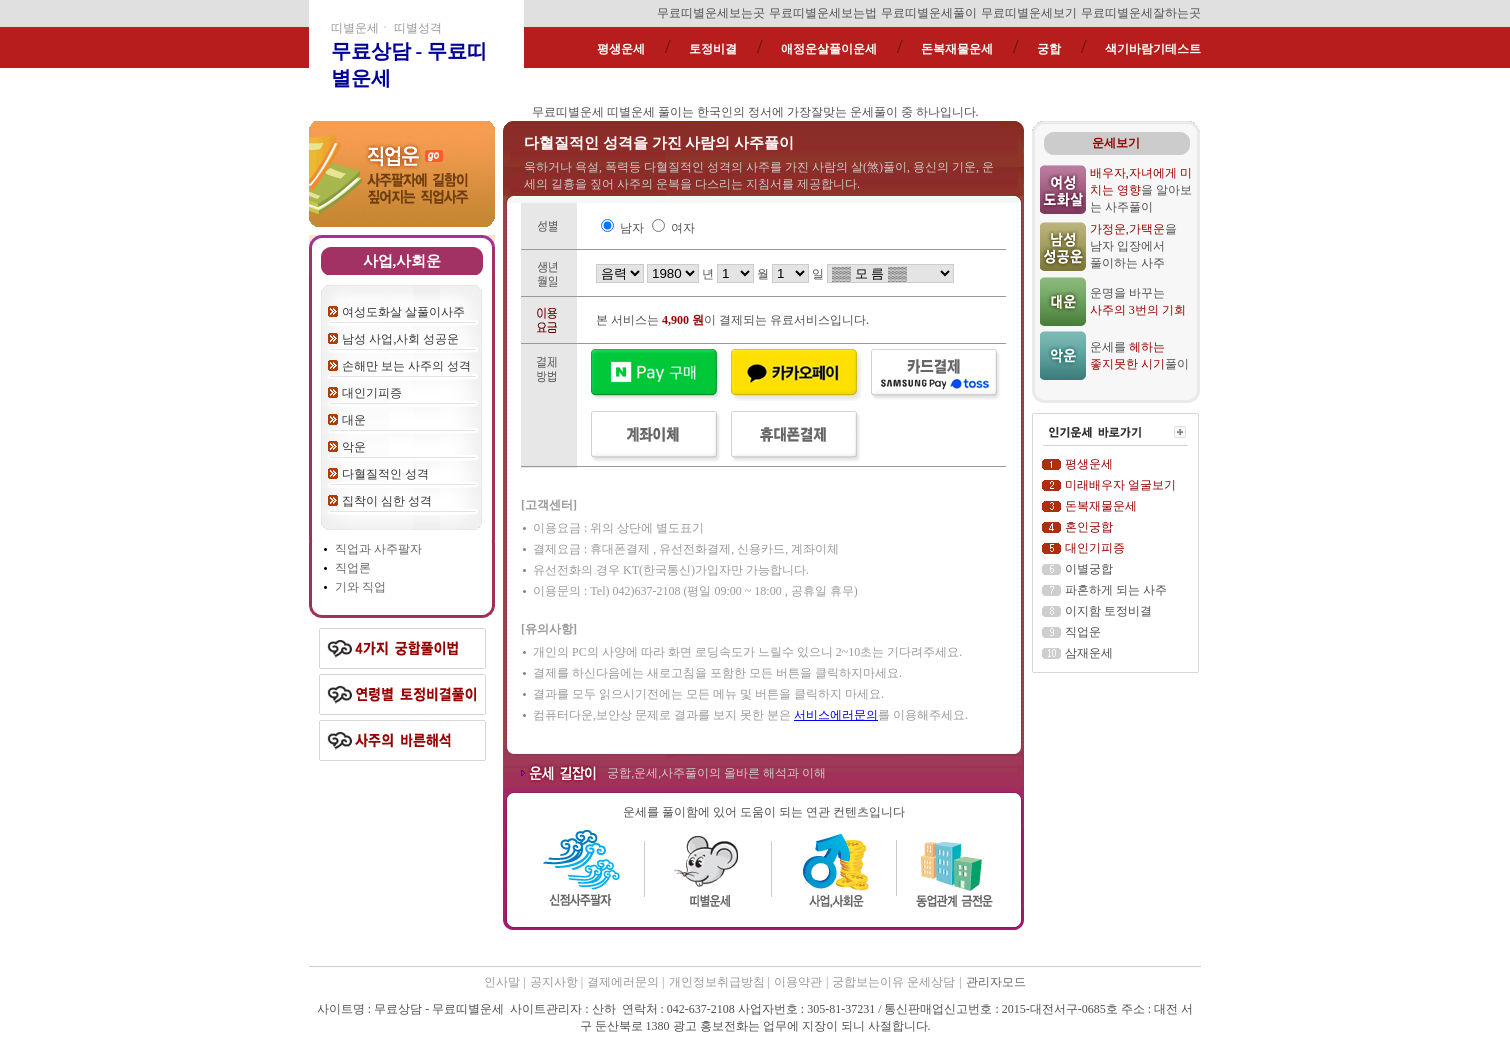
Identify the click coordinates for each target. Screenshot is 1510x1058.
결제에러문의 (624, 982)
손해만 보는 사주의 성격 (406, 366)
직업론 (353, 568)
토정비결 (713, 49)
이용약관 (798, 982)
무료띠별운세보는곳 (711, 13)
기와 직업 (360, 587)
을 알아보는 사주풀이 (1141, 190)
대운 (354, 420)
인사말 (502, 982)
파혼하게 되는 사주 (1116, 590)
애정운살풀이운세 (829, 49)
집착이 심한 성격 (387, 501)
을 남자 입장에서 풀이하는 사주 (1133, 246)
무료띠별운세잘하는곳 (1141, 13)
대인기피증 (372, 393)
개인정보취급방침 (718, 982)
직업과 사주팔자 (378, 549)
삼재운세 (1089, 653)
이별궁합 (1089, 569)
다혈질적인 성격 (385, 474)
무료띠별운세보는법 (823, 13)
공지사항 (555, 982)
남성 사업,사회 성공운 (400, 339)
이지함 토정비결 (1108, 611)
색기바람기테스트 (1153, 49)
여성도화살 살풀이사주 (403, 312)
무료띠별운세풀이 (929, 13)
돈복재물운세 (957, 49)
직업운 (1083, 632)
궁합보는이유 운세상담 (893, 982)
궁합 (1049, 49)
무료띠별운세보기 (1029, 13)
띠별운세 (631, 112)
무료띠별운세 (568, 112)
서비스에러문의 (836, 715)
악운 (354, 447)
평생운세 (621, 49)
